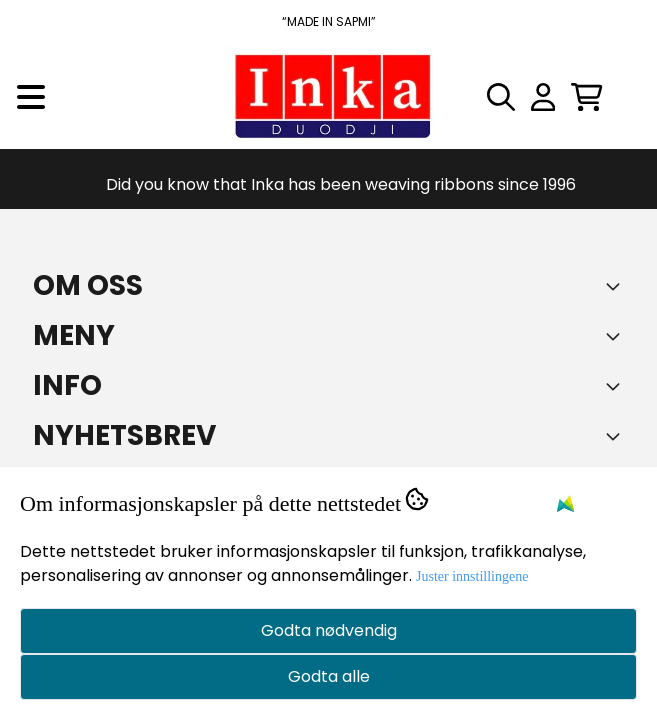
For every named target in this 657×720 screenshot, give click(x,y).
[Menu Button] (31, 97)
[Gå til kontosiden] (543, 97)
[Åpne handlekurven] (587, 97)
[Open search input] (501, 97)
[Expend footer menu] (617, 336)
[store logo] (329, 96)
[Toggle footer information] (617, 286)
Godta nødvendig (329, 630)
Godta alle (329, 676)
